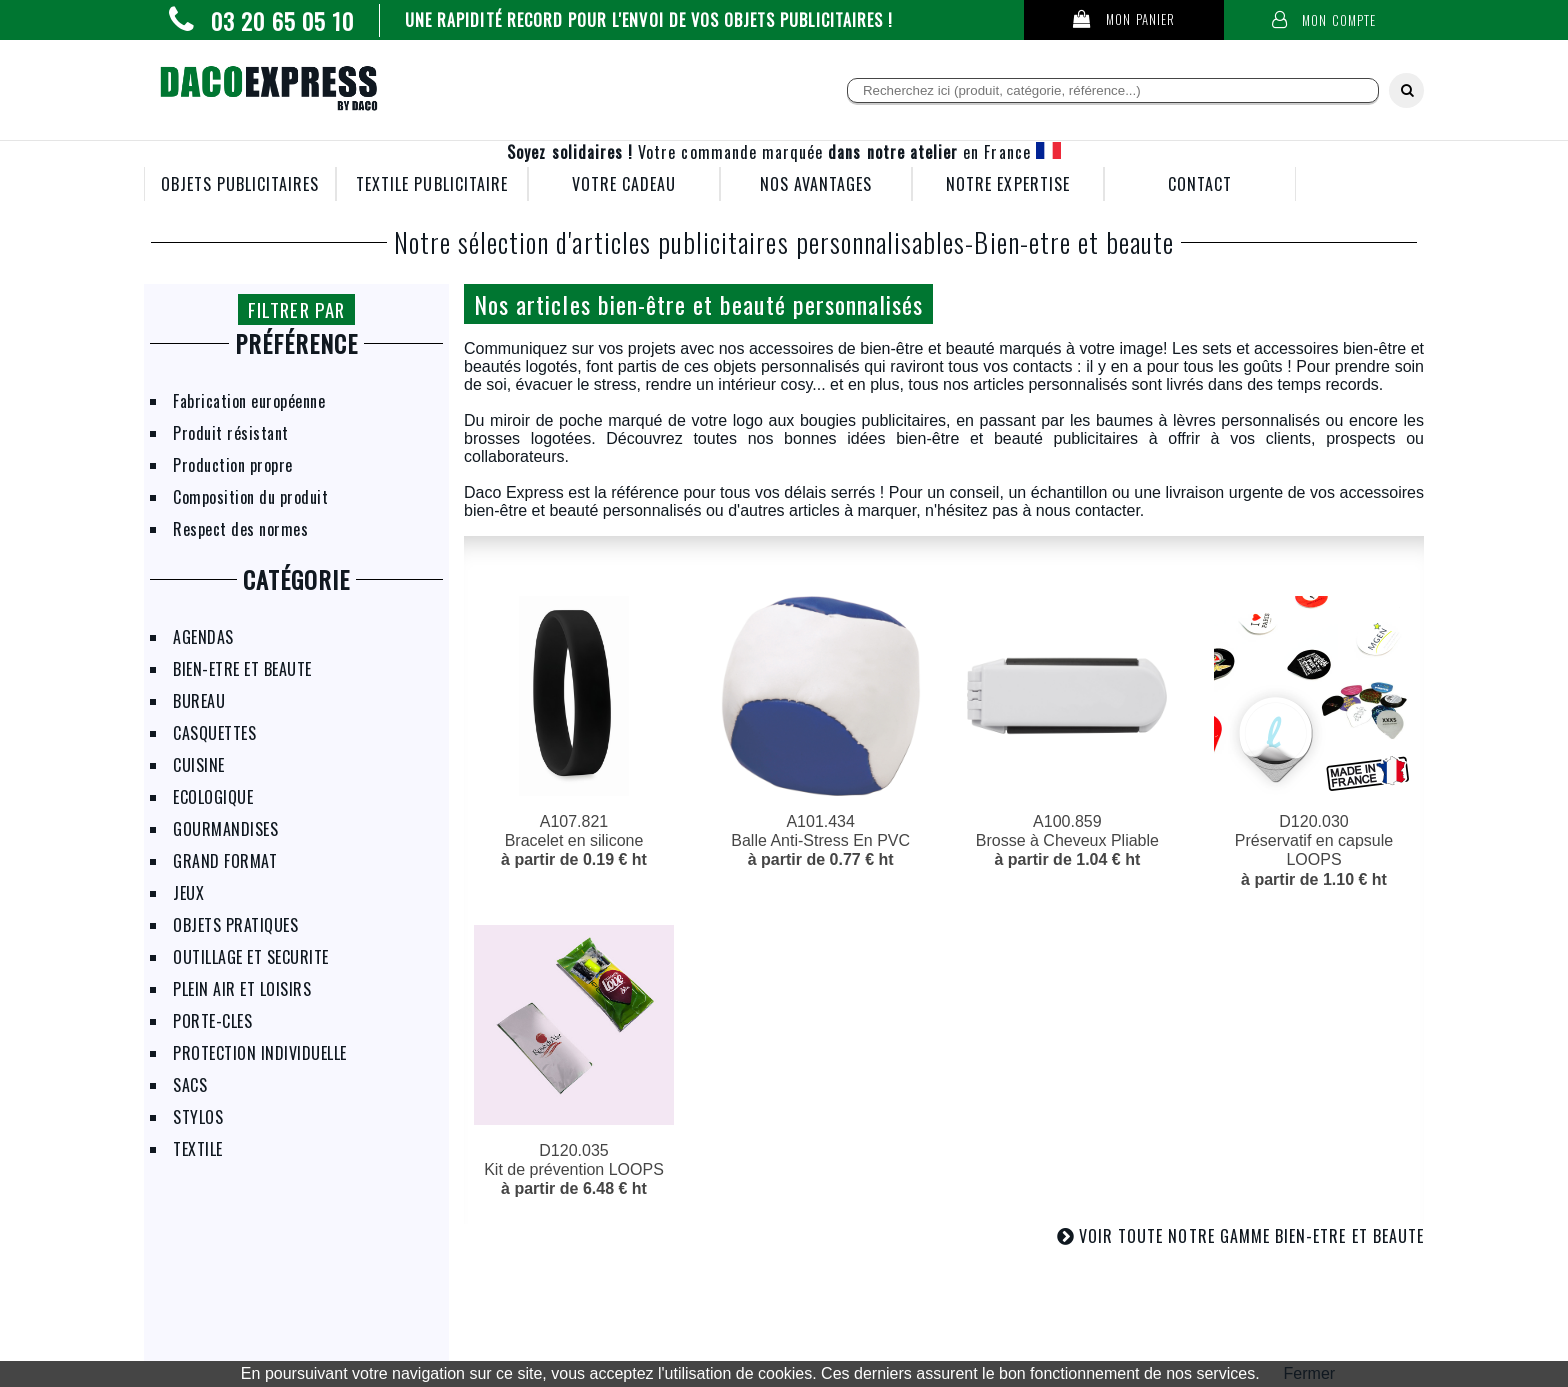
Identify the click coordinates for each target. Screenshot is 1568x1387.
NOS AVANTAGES (816, 184)
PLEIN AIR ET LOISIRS (242, 989)
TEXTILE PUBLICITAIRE (432, 184)
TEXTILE (198, 1149)
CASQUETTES (214, 733)
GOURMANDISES (225, 829)
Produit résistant (231, 433)
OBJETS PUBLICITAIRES (240, 184)
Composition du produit (250, 497)
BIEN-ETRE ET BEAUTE (242, 669)
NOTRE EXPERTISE (1008, 184)
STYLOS (198, 1117)
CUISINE (199, 765)
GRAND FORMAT (225, 861)
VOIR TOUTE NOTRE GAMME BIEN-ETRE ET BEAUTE (1251, 1236)
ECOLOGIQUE (213, 797)
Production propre (233, 465)
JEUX (188, 893)
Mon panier (1124, 19)
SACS (190, 1085)
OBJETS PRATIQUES (235, 925)
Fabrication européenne (249, 401)
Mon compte (1324, 20)
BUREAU (199, 701)
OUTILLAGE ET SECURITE (251, 957)
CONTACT (1200, 184)
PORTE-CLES (212, 1021)
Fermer (1310, 1373)
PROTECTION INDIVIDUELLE (260, 1053)
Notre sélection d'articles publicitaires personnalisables (680, 242)
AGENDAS (203, 637)
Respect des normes (240, 529)
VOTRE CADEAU (624, 184)
